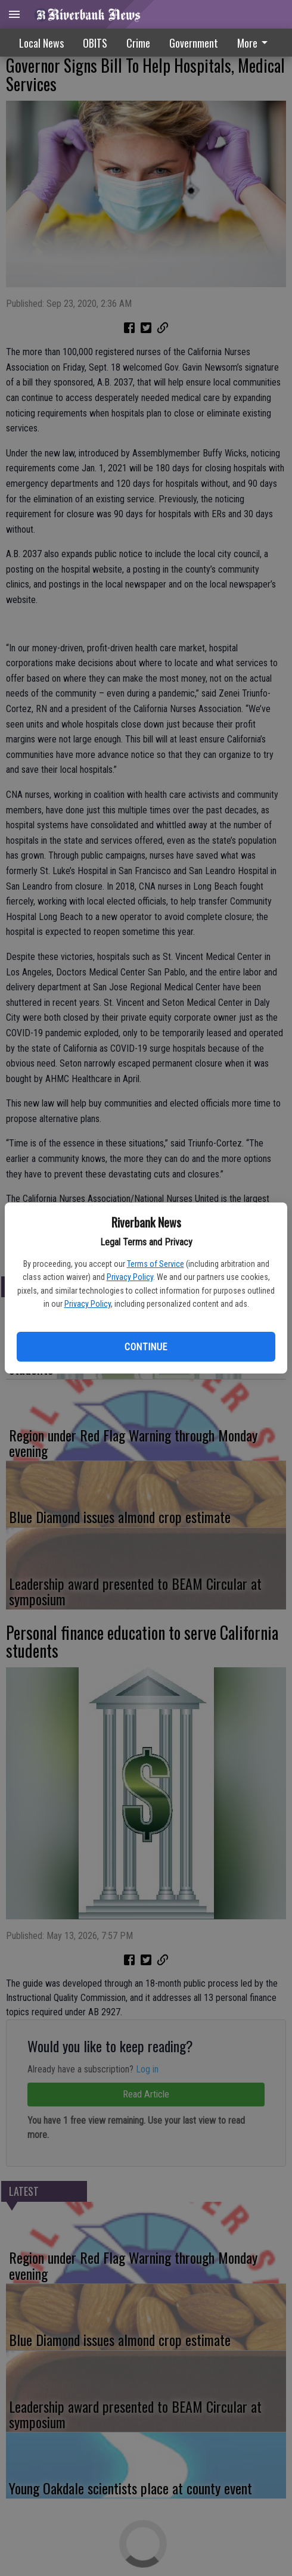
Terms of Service (155, 1264)
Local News (41, 43)
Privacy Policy (130, 1277)
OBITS (95, 43)
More (254, 43)
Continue (146, 1347)
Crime (138, 43)
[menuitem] (194, 43)
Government (193, 43)
